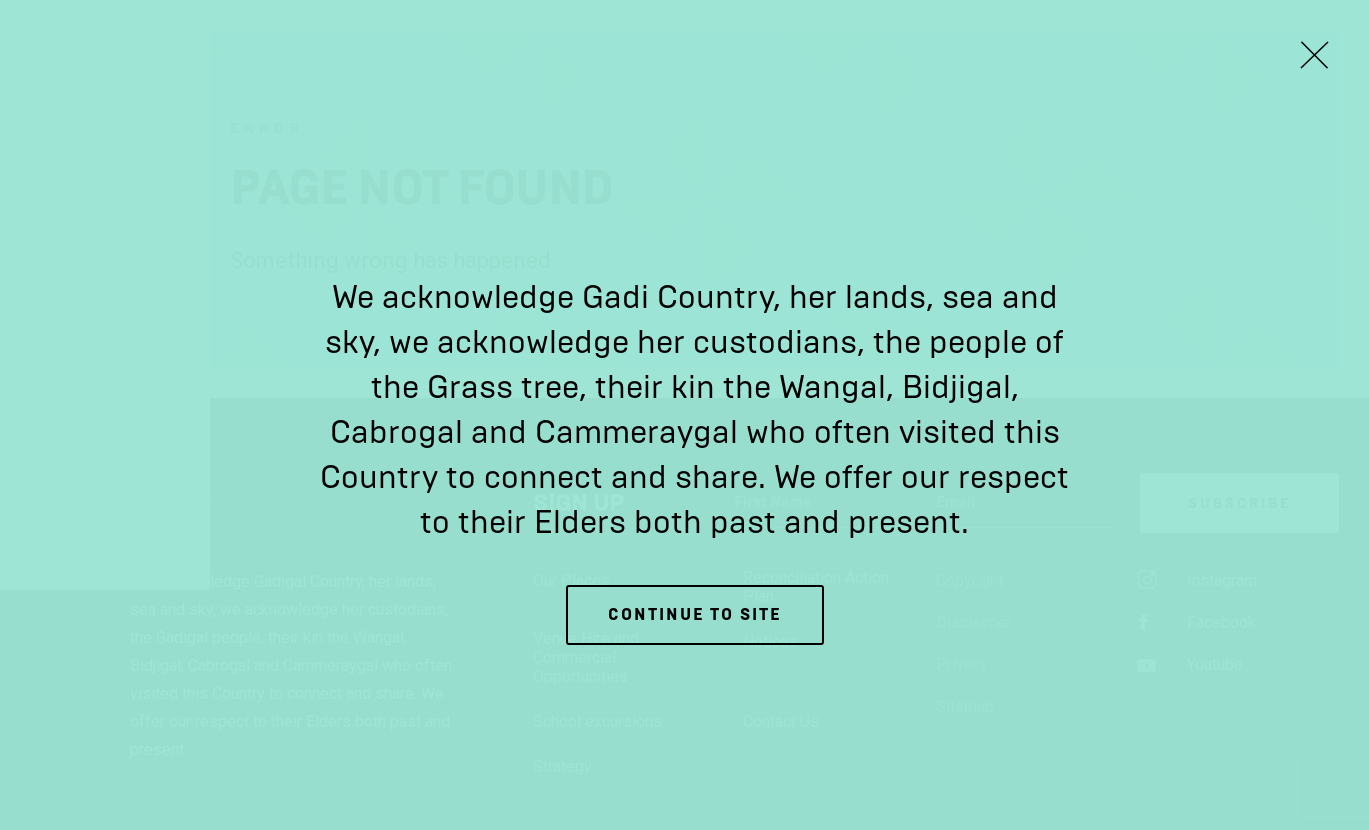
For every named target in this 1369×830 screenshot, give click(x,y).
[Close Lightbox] (1314, 55)
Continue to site (695, 614)
